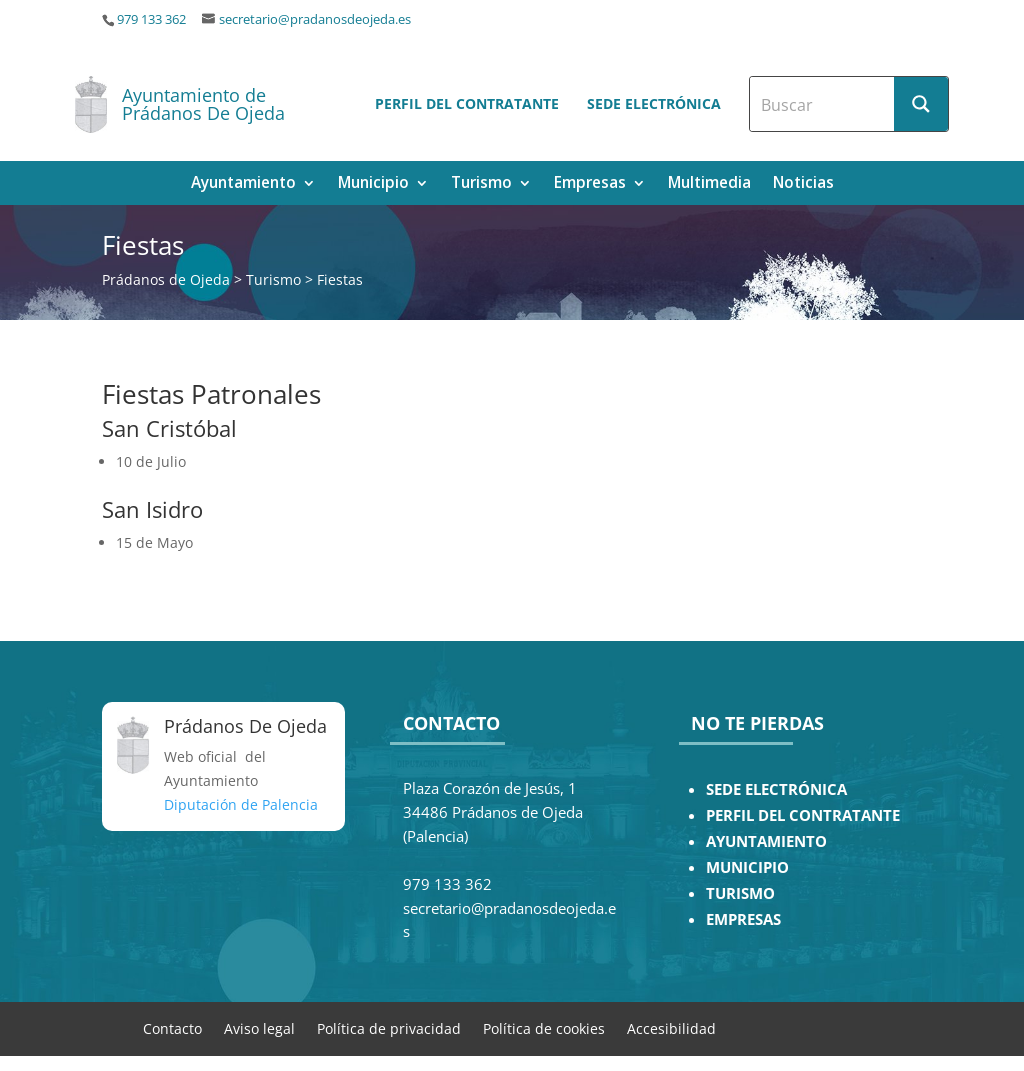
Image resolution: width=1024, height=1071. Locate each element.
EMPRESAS (743, 919)
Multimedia (709, 184)
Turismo (481, 184)
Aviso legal (259, 1027)
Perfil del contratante (467, 103)
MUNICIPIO (747, 867)
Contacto (172, 1027)
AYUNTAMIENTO (766, 841)
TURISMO (740, 893)
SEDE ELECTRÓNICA (776, 789)
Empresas (590, 184)
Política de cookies (544, 1027)
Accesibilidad (671, 1027)
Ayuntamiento (243, 184)
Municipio (373, 184)
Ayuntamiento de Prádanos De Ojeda (203, 104)
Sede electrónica (654, 103)
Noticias (803, 184)
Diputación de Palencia (241, 804)
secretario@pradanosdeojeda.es (315, 19)
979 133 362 (151, 19)
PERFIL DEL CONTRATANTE (803, 815)
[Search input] (823, 104)
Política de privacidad (389, 1027)
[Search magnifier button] (921, 104)
